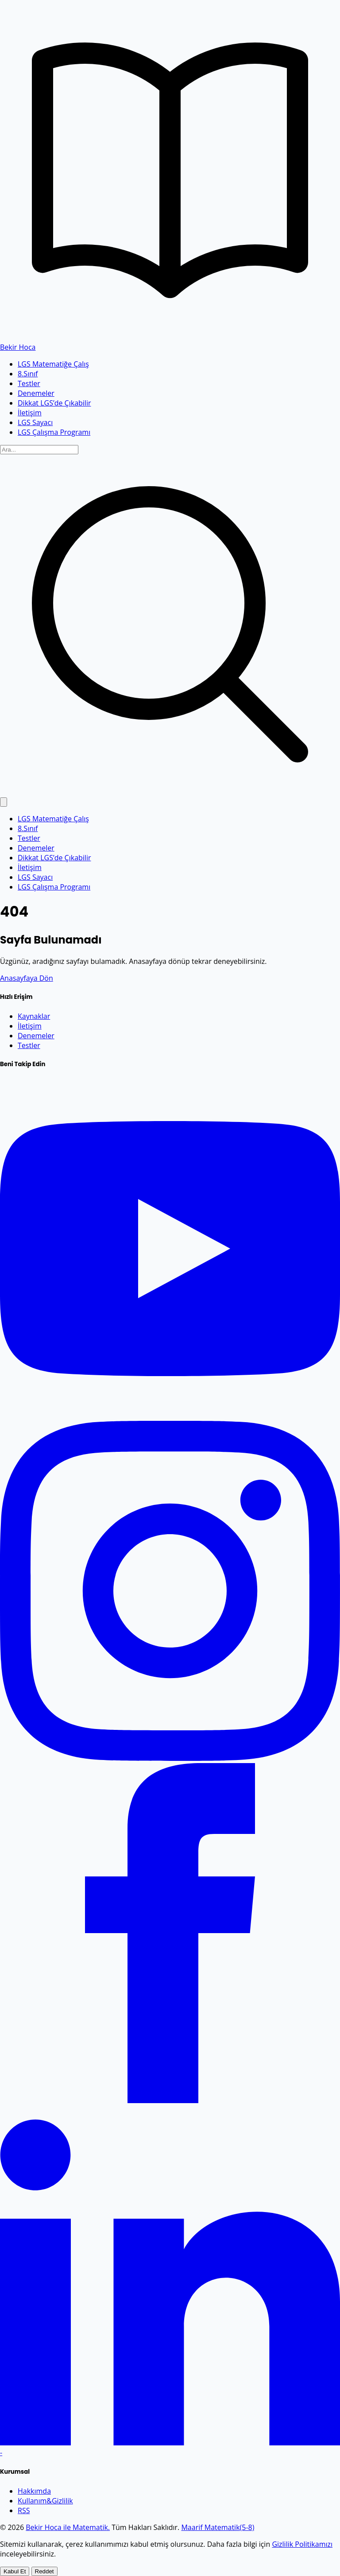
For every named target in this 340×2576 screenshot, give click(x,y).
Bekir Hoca (17, 347)
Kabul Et (15, 2571)
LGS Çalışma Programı (54, 432)
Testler (29, 383)
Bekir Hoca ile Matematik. (68, 2527)
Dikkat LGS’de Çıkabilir (54, 403)
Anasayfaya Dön (26, 978)
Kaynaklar (34, 1016)
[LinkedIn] (170, 2443)
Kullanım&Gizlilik (45, 2501)
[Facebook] (170, 2100)
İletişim (30, 413)
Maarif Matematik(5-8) (217, 2527)
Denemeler (36, 393)
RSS (24, 2510)
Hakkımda (34, 2491)
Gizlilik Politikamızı (302, 2544)
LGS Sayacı (35, 422)
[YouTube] (170, 1416)
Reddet (44, 2571)
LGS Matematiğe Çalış (53, 364)
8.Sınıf (28, 374)
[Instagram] (170, 1758)
